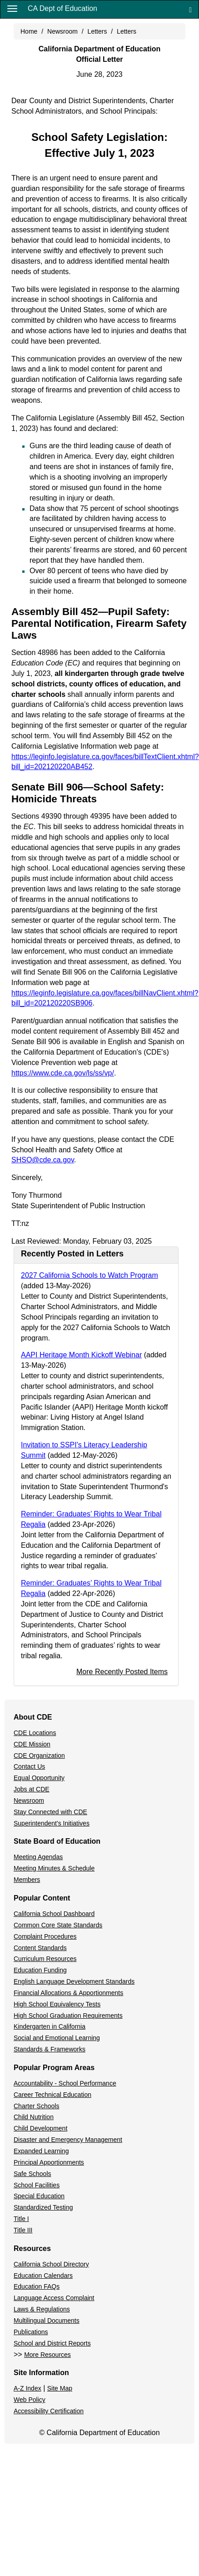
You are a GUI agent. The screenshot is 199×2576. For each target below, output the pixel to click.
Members (27, 1879)
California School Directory (51, 2264)
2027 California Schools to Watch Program (89, 1275)
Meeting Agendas (38, 1857)
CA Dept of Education (62, 8)
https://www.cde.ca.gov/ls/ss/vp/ (62, 1073)
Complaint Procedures (45, 1936)
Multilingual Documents (47, 2320)
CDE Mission (32, 1744)
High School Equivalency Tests (57, 2004)
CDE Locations (35, 1732)
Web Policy (29, 2399)
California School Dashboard (54, 1913)
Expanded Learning (41, 2151)
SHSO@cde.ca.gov (42, 1160)
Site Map (59, 2388)
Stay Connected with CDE (50, 1812)
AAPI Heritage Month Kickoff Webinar (81, 1355)
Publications (31, 2332)
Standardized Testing (43, 2207)
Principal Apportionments (49, 2162)
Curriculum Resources (45, 1958)
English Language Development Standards (74, 1981)
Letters (97, 31)
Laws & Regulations (42, 2309)
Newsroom (62, 31)
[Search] (190, 9)
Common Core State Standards (58, 1925)
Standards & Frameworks (49, 2049)
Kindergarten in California (49, 2026)
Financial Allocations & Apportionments (68, 1992)
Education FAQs (37, 2286)
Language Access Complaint (54, 2297)
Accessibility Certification (49, 2411)
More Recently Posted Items (122, 1672)
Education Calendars (43, 2275)
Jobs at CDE (32, 1789)
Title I (21, 2218)
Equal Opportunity (39, 1777)
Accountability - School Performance (65, 2083)
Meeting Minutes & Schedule (54, 1868)
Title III (23, 2230)
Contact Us (29, 1766)
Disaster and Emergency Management (68, 2139)
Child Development (40, 2128)
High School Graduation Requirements (68, 2015)
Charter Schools (36, 2106)
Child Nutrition (34, 2117)
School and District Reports (52, 2343)
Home (28, 31)
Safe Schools (32, 2173)
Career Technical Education (52, 2094)
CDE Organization (39, 1755)
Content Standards (40, 1947)
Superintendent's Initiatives (52, 1823)
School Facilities (37, 2185)
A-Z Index (27, 2388)
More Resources (47, 2354)
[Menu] (12, 8)
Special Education (39, 2196)
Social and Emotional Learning (57, 2037)
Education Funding (40, 1970)
